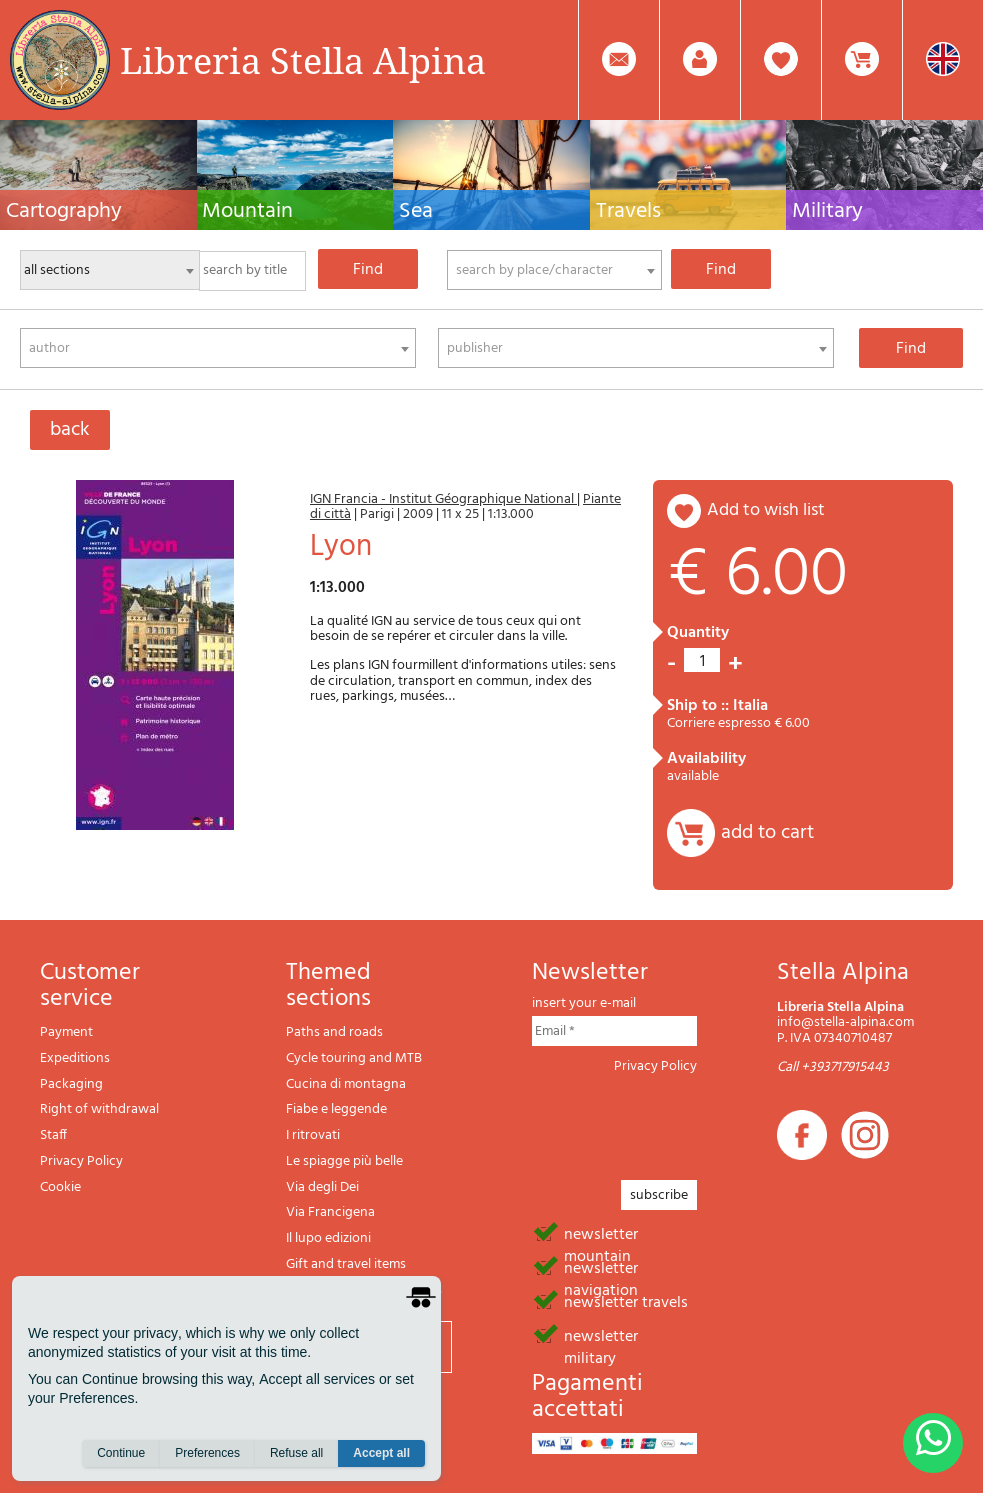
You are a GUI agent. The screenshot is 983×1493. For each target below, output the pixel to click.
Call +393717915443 (833, 1067)
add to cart (767, 833)
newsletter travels (626, 1301)
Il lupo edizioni (328, 1238)
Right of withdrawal (99, 1109)
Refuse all (296, 1454)
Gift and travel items (346, 1264)
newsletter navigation (601, 1267)
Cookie (60, 1187)
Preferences (207, 1454)
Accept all (381, 1454)
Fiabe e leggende (336, 1109)
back (70, 430)
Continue (121, 1454)
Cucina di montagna (346, 1084)
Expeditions (75, 1058)
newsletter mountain (601, 1233)
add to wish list (766, 510)
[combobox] (554, 270)
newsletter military (601, 1335)
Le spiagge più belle (344, 1161)
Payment (66, 1032)
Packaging (71, 1084)
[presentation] (684, 1121)
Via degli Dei (322, 1187)
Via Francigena (330, 1212)
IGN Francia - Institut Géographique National (443, 499)
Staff (53, 1135)
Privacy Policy (81, 1161)
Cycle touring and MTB (354, 1058)
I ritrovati (313, 1135)
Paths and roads (334, 1032)
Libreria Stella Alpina (303, 60)
